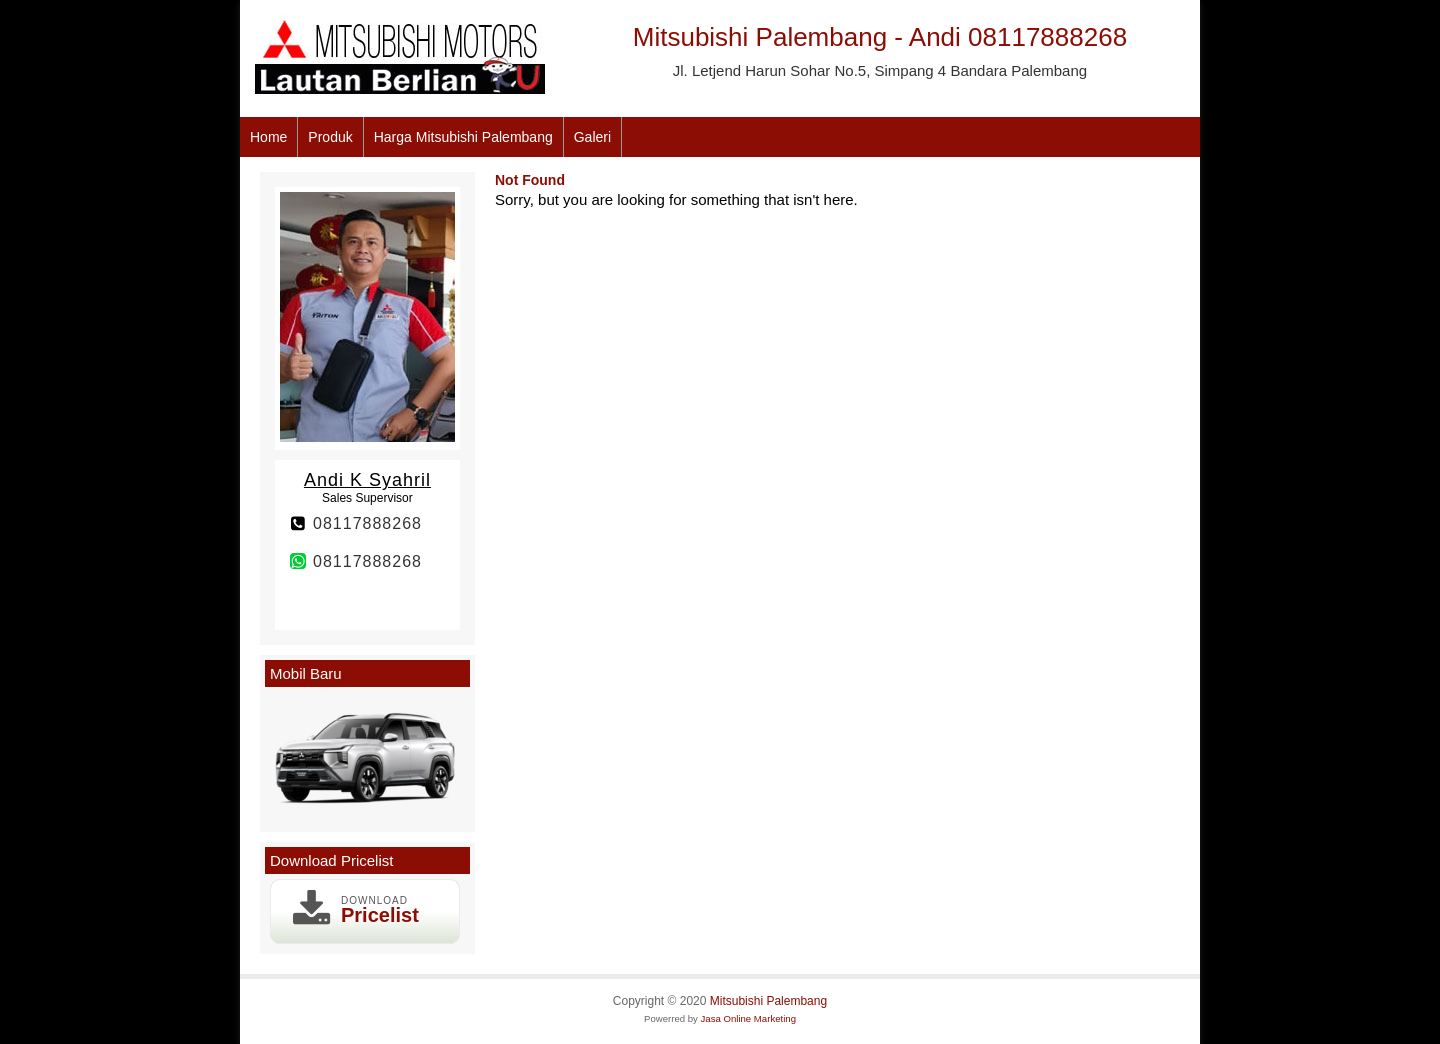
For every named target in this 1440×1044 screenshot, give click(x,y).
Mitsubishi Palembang (768, 1001)
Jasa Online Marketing (748, 1018)
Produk (330, 137)
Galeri (592, 137)
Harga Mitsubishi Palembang (463, 137)
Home (268, 137)
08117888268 (367, 523)
